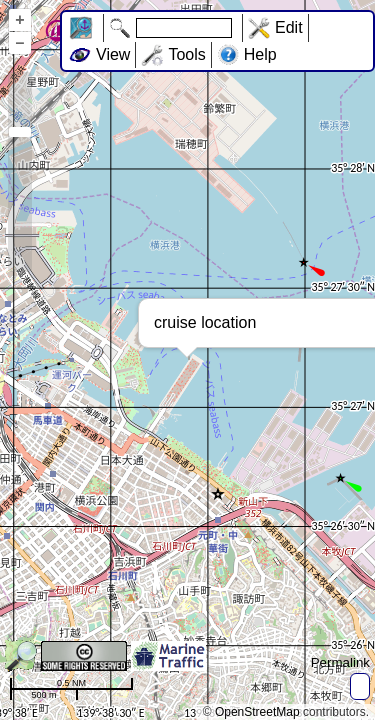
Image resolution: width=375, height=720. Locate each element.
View (113, 54)
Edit (289, 27)
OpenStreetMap (257, 712)
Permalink (340, 662)
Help (260, 54)
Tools (186, 54)
